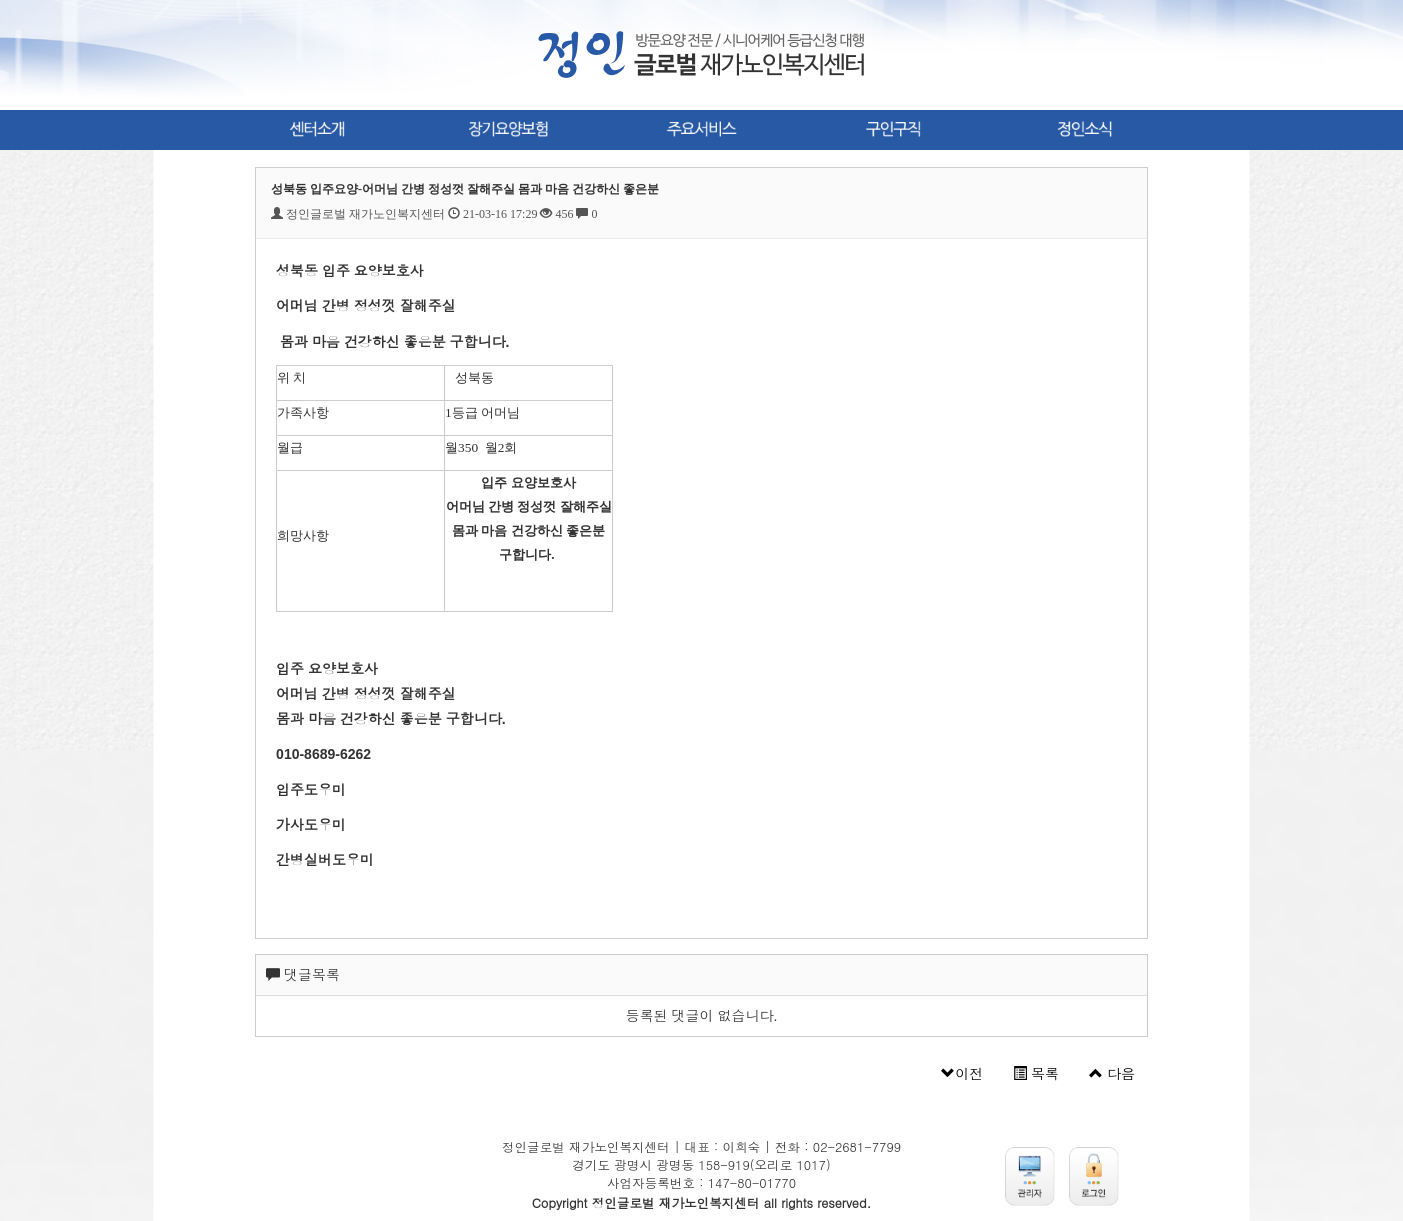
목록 (1036, 1074)
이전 (962, 1074)
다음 (1112, 1074)
